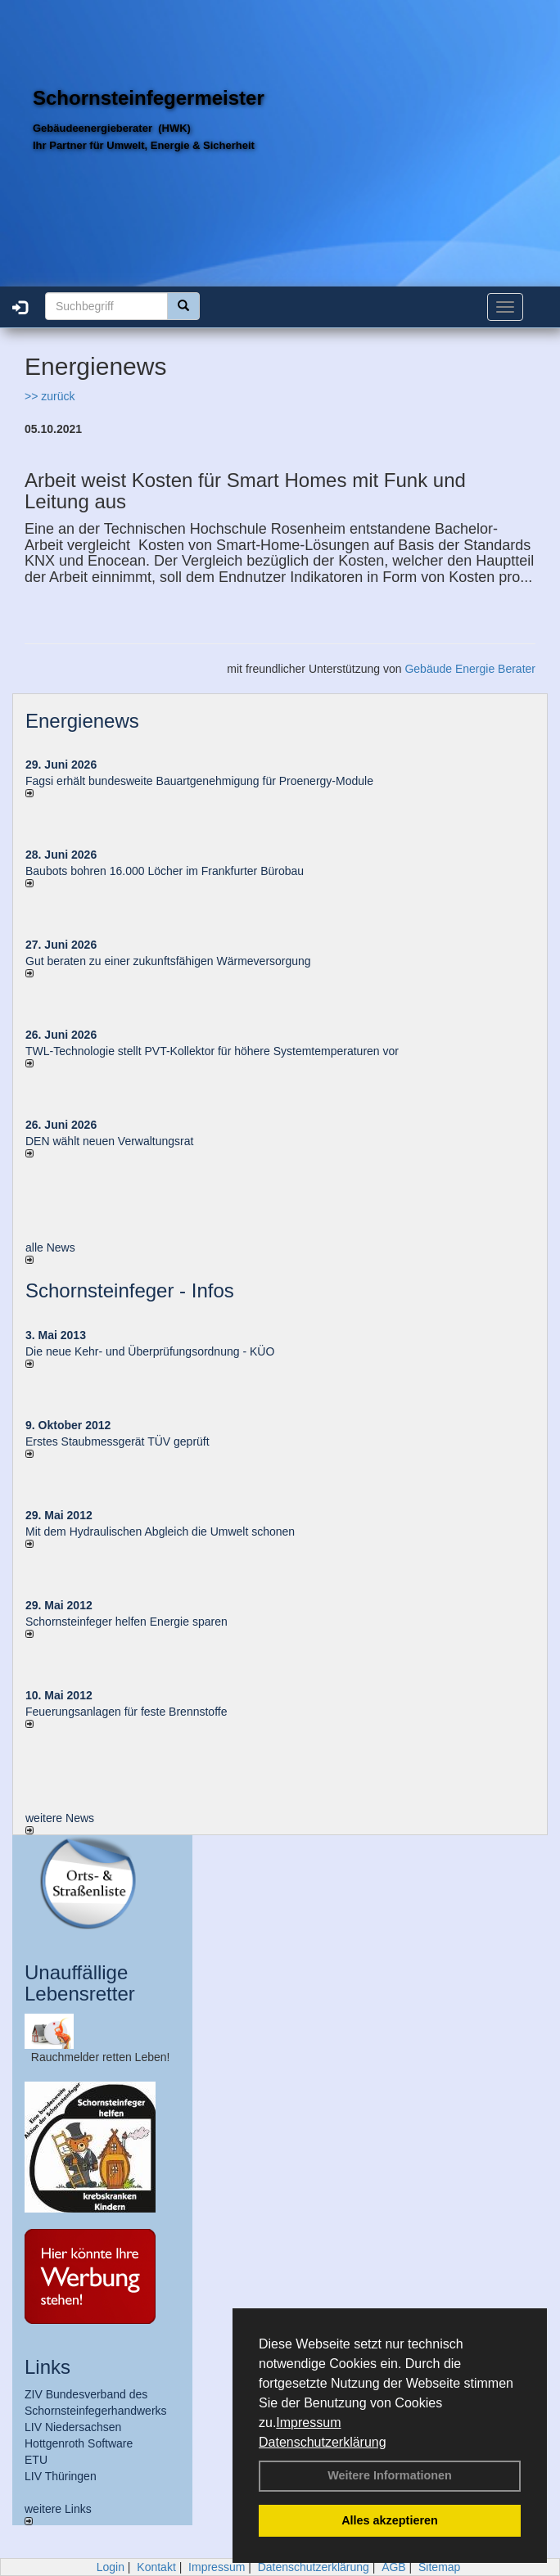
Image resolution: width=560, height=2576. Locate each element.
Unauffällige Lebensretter (80, 1983)
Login (110, 2567)
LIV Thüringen (61, 2476)
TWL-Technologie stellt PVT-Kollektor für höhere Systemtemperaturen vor (212, 1051)
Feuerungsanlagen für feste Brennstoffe (126, 1711)
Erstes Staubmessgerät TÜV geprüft (117, 1441)
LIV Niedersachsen (73, 2427)
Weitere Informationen (389, 2475)
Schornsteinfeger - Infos (129, 1290)
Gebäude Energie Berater (469, 668)
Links (47, 2367)
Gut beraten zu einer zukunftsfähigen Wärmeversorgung (168, 961)
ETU (36, 2459)
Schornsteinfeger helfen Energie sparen (126, 1621)
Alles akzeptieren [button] (389, 2520)
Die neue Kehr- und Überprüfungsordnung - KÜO (149, 1351)
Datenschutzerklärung (322, 2442)
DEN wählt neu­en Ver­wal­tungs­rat (109, 1141)
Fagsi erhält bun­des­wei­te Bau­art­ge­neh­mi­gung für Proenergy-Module (199, 780)
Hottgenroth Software (79, 2443)
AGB (394, 2567)
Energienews (82, 721)
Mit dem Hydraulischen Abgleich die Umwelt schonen (160, 1531)
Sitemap (439, 2567)
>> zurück (50, 396)
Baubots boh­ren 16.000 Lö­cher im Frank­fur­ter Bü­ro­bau (164, 870)
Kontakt (156, 2567)
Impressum (308, 2422)
